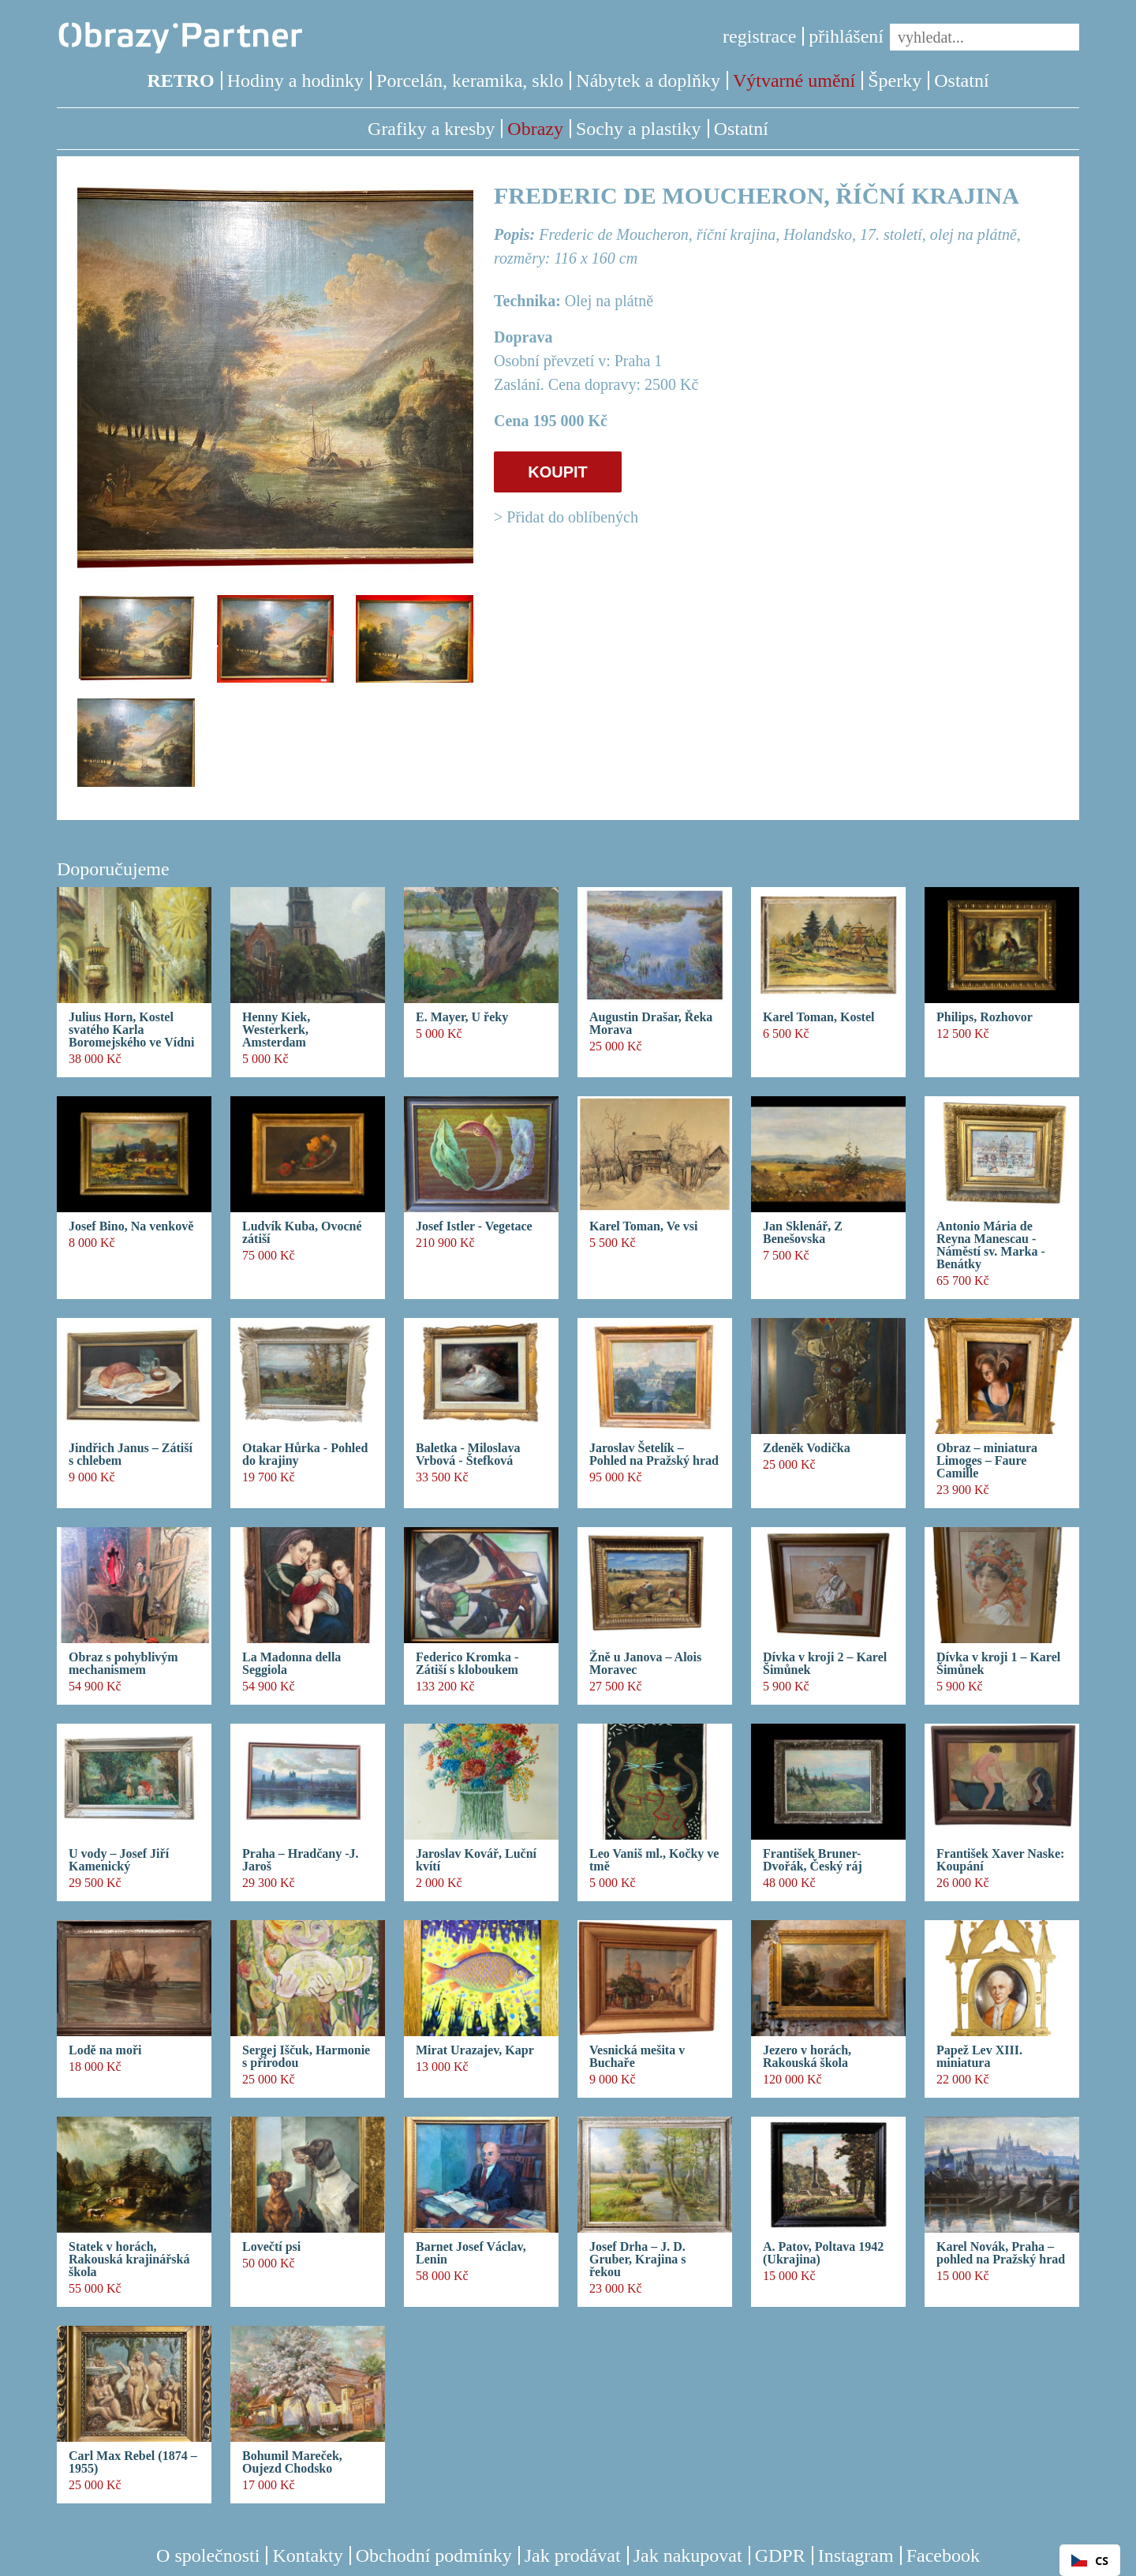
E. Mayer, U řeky (462, 1017)
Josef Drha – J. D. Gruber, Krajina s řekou (637, 2259)
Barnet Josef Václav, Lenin (471, 2253)
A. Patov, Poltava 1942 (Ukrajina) (823, 2253)
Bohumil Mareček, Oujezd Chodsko (292, 2462)
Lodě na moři (105, 2050)
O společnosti (208, 2555)
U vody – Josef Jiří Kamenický (119, 1860)
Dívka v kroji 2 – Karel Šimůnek (825, 1663)
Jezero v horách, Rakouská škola (807, 2056)
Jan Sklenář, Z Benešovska (803, 1232)
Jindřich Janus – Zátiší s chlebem (130, 1454)
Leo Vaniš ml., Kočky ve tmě (654, 1860)
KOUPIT (558, 472)
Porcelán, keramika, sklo (469, 80)
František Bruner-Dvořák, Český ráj (812, 1860)
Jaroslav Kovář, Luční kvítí (476, 1860)
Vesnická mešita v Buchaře (637, 2056)
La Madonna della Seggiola (291, 1663)
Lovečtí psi (271, 2247)
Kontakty (307, 2555)
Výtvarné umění (794, 80)
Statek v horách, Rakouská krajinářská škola (129, 2259)
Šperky (894, 80)
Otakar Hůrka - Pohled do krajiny (305, 1454)
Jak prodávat (573, 2555)
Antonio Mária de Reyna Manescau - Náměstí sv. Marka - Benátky (990, 1245)
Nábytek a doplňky (648, 80)
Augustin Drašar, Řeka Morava (650, 1023)
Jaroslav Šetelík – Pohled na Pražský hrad (654, 1454)
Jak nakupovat (687, 2555)
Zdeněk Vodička (806, 1448)
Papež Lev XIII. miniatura (979, 2056)
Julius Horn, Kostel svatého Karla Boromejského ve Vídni (131, 1030)
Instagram (856, 2555)
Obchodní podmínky (434, 2555)
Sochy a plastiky (638, 128)
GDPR (780, 2555)
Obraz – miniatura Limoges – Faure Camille (986, 1461)
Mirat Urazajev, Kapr (475, 2050)
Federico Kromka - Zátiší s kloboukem (467, 1663)
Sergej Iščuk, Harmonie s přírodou (306, 2056)
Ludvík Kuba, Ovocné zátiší (302, 1232)
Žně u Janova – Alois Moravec (645, 1663)
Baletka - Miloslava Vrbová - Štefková (468, 1454)
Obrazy (535, 128)
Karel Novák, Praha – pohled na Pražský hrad (1000, 2253)
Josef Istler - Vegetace (474, 1226)
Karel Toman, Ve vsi (643, 1226)
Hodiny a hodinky (295, 80)
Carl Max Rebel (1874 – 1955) (133, 2462)
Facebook (943, 2555)
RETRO (180, 80)
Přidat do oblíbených (572, 517)
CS (1089, 2560)
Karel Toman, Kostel (819, 1017)
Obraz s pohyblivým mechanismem (123, 1663)
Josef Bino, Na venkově (131, 1226)
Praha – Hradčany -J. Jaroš (300, 1860)
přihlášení (846, 36)
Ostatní (961, 80)
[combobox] (1089, 2560)
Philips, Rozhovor (984, 1017)
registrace (759, 36)
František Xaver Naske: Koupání (1000, 1860)
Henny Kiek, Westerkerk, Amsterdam (276, 1030)
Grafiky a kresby (431, 128)
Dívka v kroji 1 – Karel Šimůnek (998, 1663)
